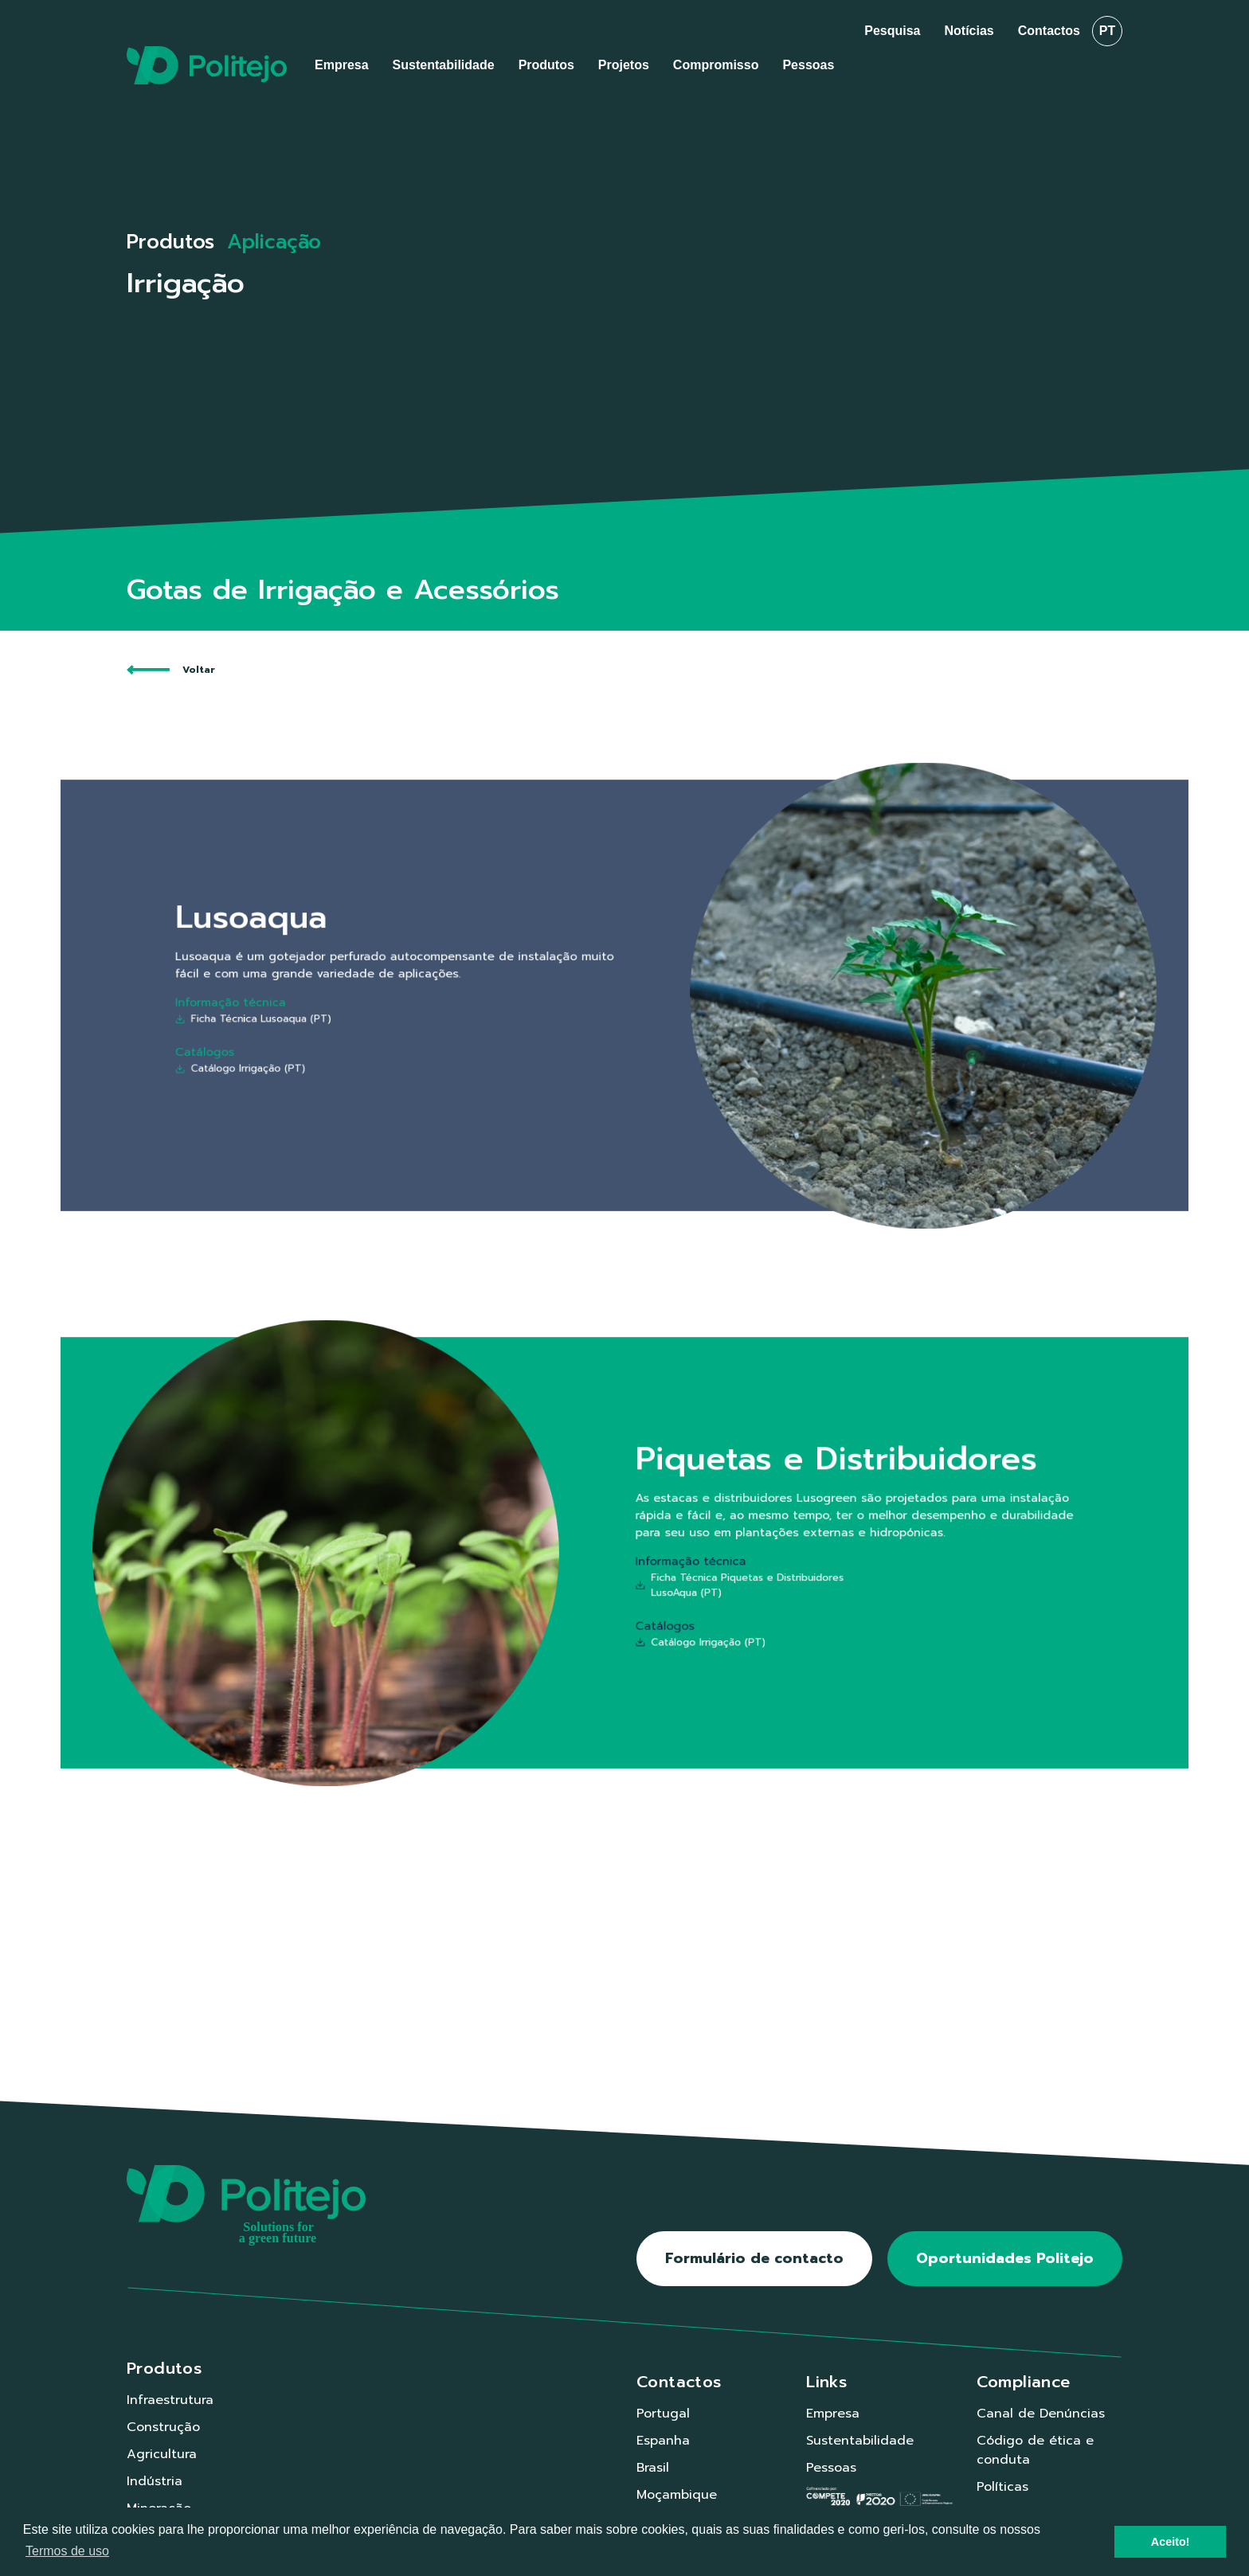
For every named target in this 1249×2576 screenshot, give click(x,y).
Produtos (170, 242)
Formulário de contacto (754, 2258)
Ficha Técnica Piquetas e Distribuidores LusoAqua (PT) (702, 1574)
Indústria (154, 2481)
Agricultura (162, 2454)
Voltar (171, 670)
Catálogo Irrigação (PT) (364, 1045)
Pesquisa (892, 30)
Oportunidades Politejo (1005, 2258)
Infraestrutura (170, 2400)
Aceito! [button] (1170, 2541)
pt (1107, 30)
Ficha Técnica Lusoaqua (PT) (373, 1011)
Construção (163, 2427)
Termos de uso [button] (67, 2551)
